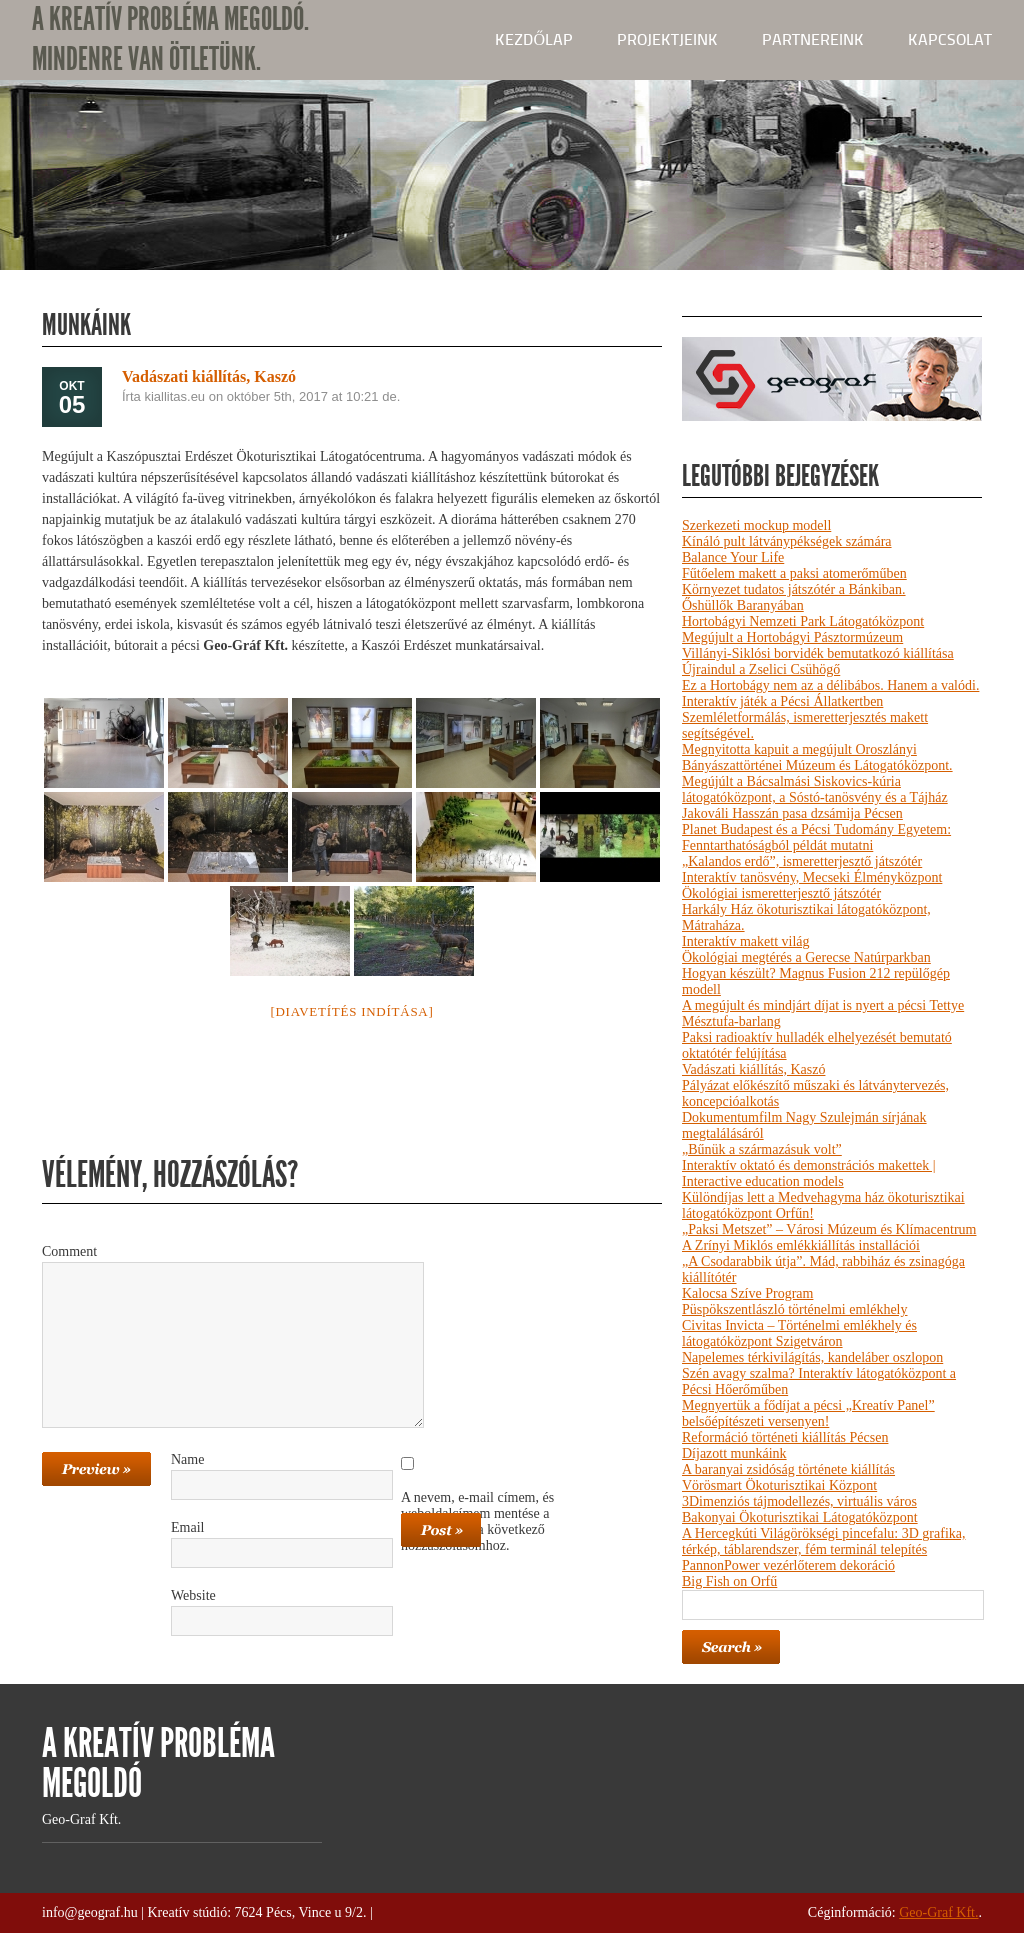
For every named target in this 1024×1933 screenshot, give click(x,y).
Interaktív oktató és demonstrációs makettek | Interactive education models (809, 1173)
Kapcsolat (950, 39)
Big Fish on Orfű (729, 1581)
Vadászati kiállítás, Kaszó (753, 1069)
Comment (69, 1251)
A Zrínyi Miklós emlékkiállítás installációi (801, 1245)
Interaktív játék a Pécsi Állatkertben (782, 701)
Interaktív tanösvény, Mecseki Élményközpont (812, 877)
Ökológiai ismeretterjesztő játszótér (781, 893)
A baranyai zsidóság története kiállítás (788, 1469)
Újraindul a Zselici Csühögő (761, 669)
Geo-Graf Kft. (938, 1912)
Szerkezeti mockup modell (756, 525)
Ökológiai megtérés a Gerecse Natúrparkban (806, 957)
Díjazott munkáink (734, 1453)
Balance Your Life (733, 557)
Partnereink (813, 39)
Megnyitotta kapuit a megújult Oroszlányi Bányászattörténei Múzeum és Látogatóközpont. (817, 757)
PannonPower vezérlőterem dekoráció (788, 1565)
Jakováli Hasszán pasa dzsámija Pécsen (792, 813)
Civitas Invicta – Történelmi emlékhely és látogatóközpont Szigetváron (799, 1333)
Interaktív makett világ (746, 941)
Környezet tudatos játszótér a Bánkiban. (794, 589)
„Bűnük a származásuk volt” (762, 1149)
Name (187, 1459)
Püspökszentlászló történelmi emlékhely (795, 1309)
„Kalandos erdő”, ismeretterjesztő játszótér (802, 861)
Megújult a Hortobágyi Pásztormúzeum (792, 637)
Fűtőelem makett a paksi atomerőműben (794, 573)
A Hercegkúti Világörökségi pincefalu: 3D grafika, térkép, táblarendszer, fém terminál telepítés (823, 1541)
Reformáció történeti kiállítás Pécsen (785, 1437)
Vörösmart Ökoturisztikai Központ (779, 1485)
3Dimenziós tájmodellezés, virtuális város (799, 1501)
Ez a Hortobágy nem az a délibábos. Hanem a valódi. (830, 685)
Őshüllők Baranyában (743, 605)
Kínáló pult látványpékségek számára (787, 541)
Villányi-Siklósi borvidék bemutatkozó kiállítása (818, 653)
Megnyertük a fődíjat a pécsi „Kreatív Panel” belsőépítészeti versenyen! (808, 1413)
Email (187, 1527)
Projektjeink (667, 39)
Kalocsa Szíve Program (747, 1293)
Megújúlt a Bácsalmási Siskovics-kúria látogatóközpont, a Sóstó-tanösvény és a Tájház (815, 789)
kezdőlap (534, 39)
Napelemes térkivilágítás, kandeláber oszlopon (812, 1357)
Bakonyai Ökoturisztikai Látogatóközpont (800, 1517)
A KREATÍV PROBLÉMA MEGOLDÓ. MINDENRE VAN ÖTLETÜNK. (170, 39)
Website (193, 1595)
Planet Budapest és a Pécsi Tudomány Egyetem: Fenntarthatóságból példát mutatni (816, 837)
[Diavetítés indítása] (351, 1011)
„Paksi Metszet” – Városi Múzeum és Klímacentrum (829, 1229)
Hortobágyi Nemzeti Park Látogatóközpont (803, 621)
